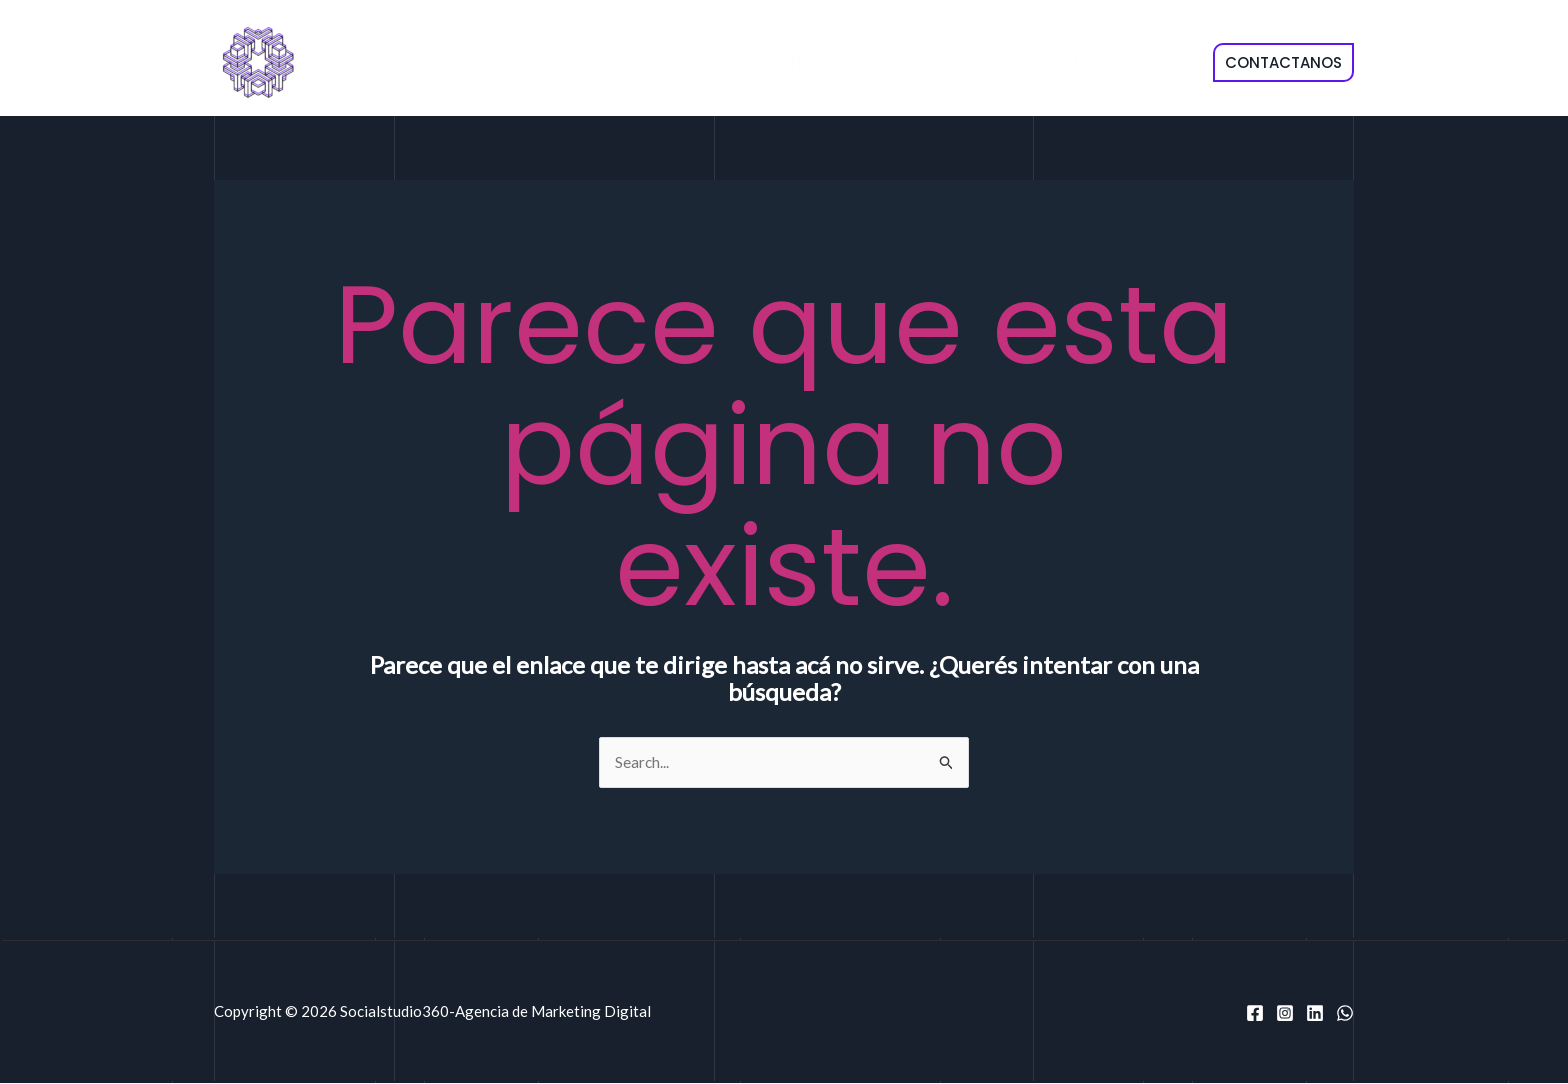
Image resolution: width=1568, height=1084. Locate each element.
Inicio (519, 63)
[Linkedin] (1315, 1014)
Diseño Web (901, 63)
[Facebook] (1255, 1014)
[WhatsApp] (1345, 1014)
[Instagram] (1285, 1014)
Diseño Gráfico (751, 63)
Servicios (614, 63)
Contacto (1029, 63)
